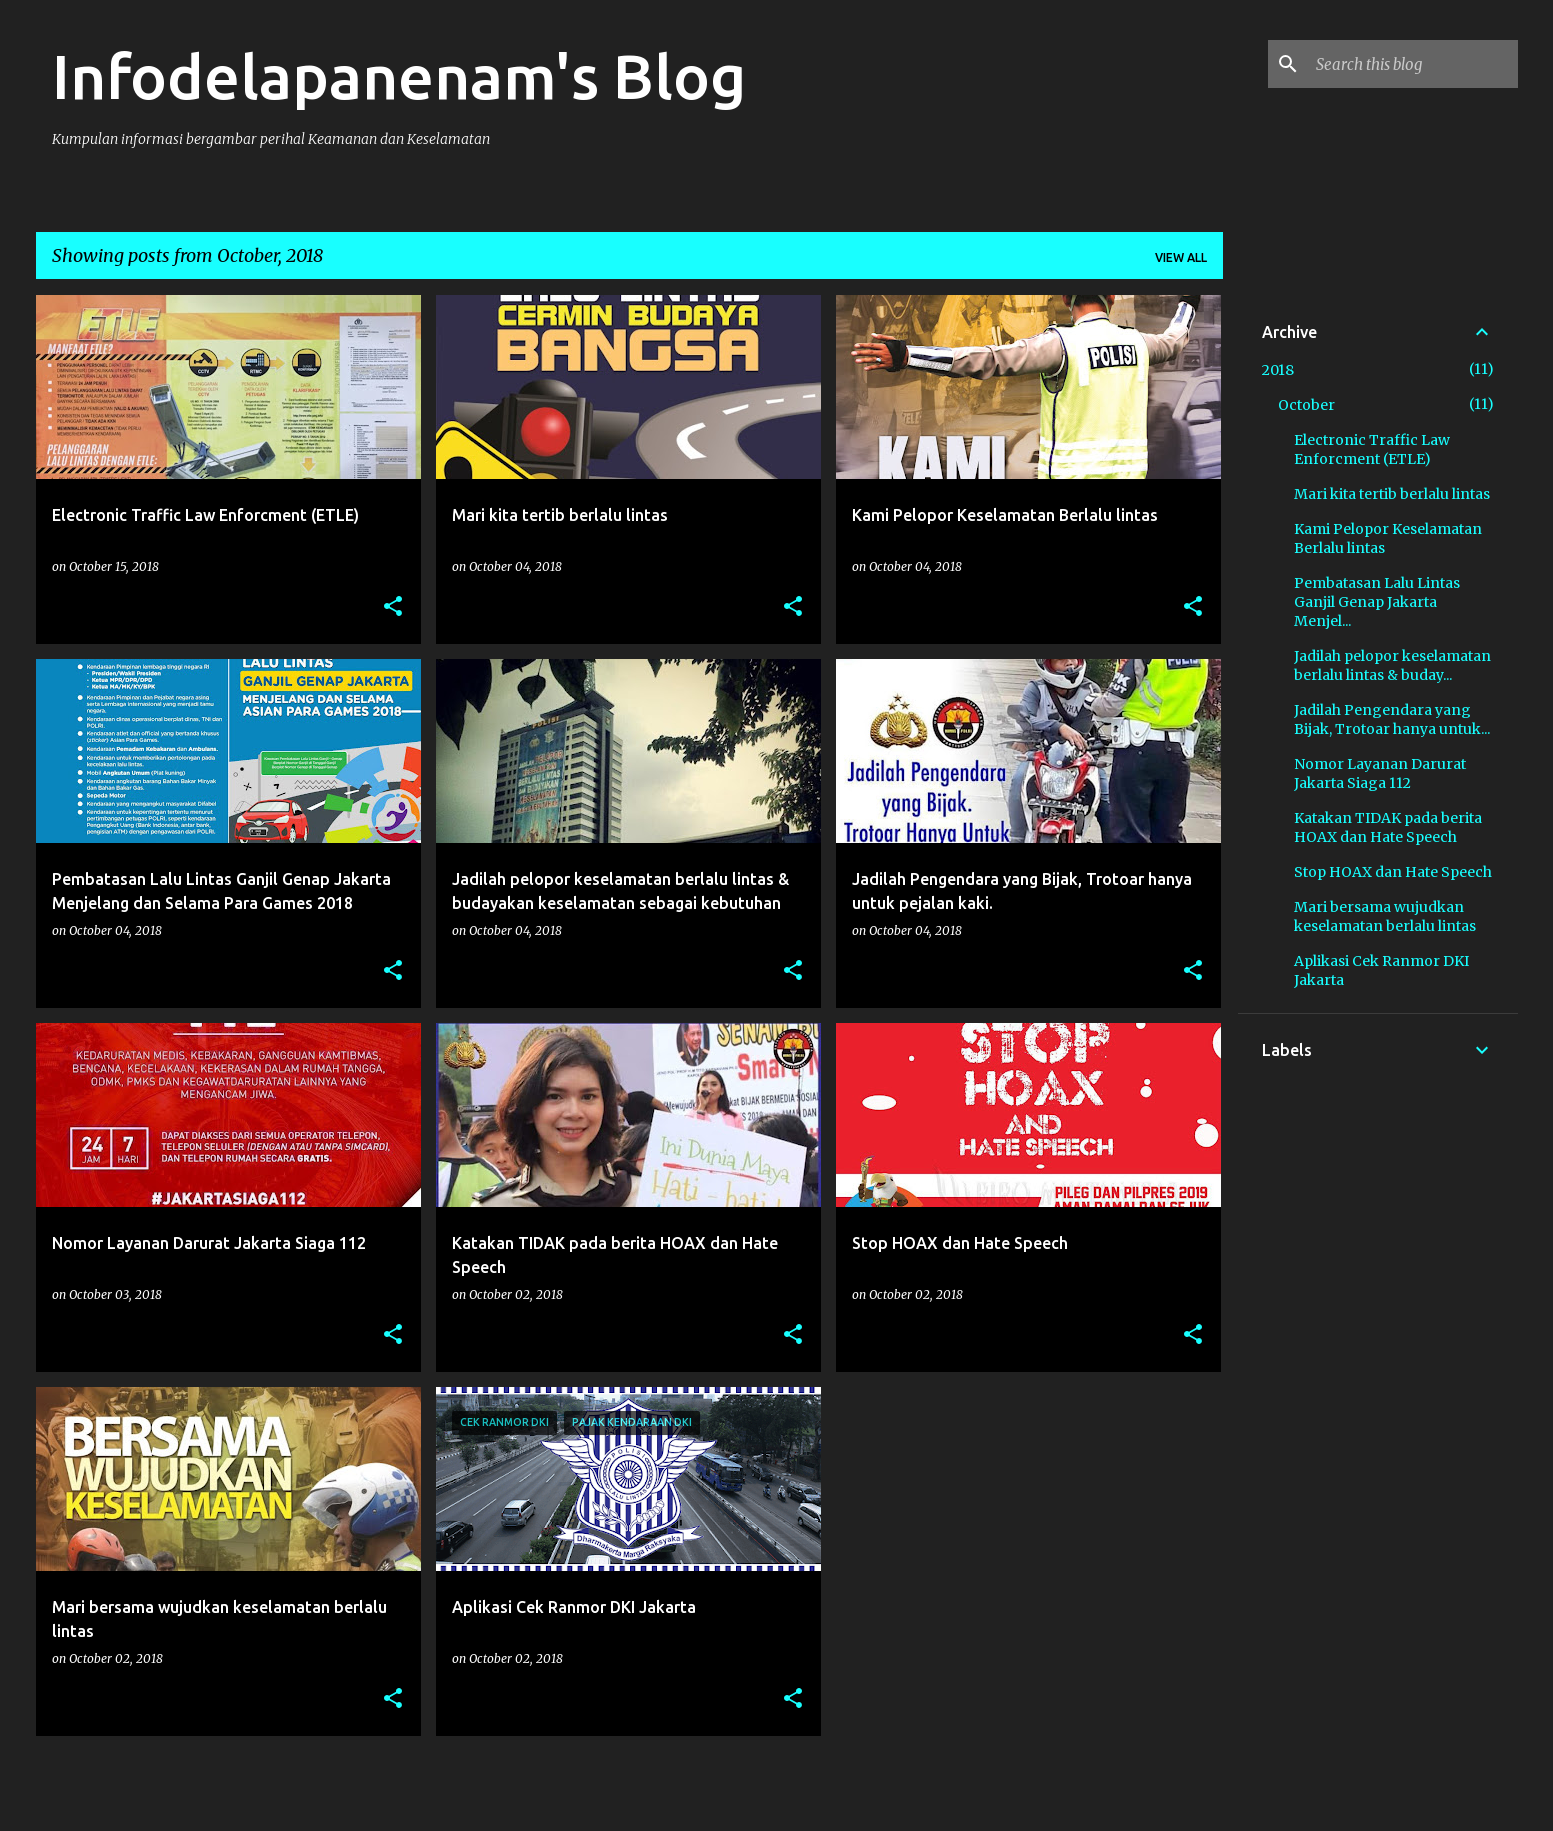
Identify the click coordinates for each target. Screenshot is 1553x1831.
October (1306, 405)
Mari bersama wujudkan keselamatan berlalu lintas (1385, 916)
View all (1181, 257)
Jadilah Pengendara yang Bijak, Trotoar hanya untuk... (1392, 719)
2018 (1278, 370)
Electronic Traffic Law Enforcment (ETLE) (1372, 449)
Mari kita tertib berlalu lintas (1392, 494)
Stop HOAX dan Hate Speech (1393, 872)
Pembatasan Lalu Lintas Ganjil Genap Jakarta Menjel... (1377, 602)
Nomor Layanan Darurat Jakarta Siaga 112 (1380, 773)
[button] (393, 607)
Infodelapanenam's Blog (399, 76)
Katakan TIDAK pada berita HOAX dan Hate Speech (1388, 827)
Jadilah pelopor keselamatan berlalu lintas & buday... (1392, 665)
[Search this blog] (1413, 64)
